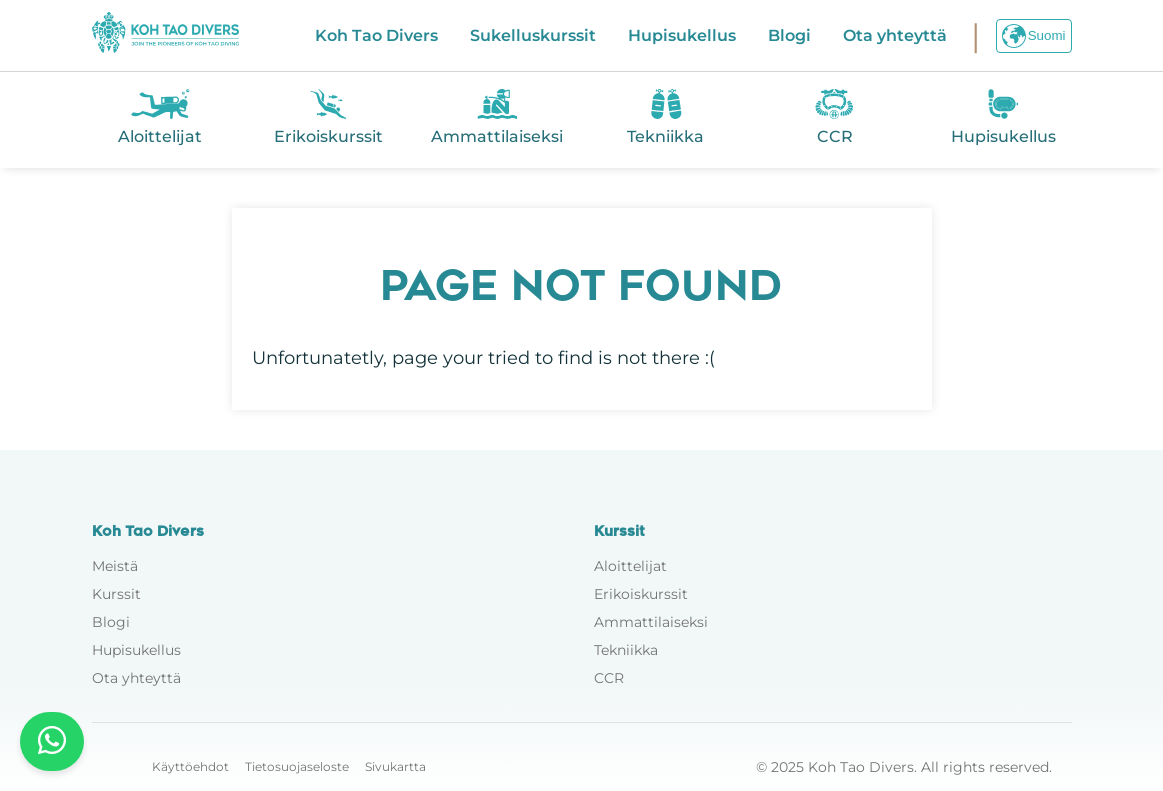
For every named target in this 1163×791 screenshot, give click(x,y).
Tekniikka (626, 650)
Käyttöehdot (190, 766)
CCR (609, 678)
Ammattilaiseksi (651, 622)
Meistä (115, 566)
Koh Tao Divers (376, 35)
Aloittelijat (630, 566)
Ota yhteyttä (895, 35)
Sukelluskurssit (533, 35)
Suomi (1034, 36)
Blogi (789, 35)
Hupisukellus (682, 35)
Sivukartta (395, 766)
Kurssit (116, 594)
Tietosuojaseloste (297, 766)
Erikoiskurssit (641, 594)
